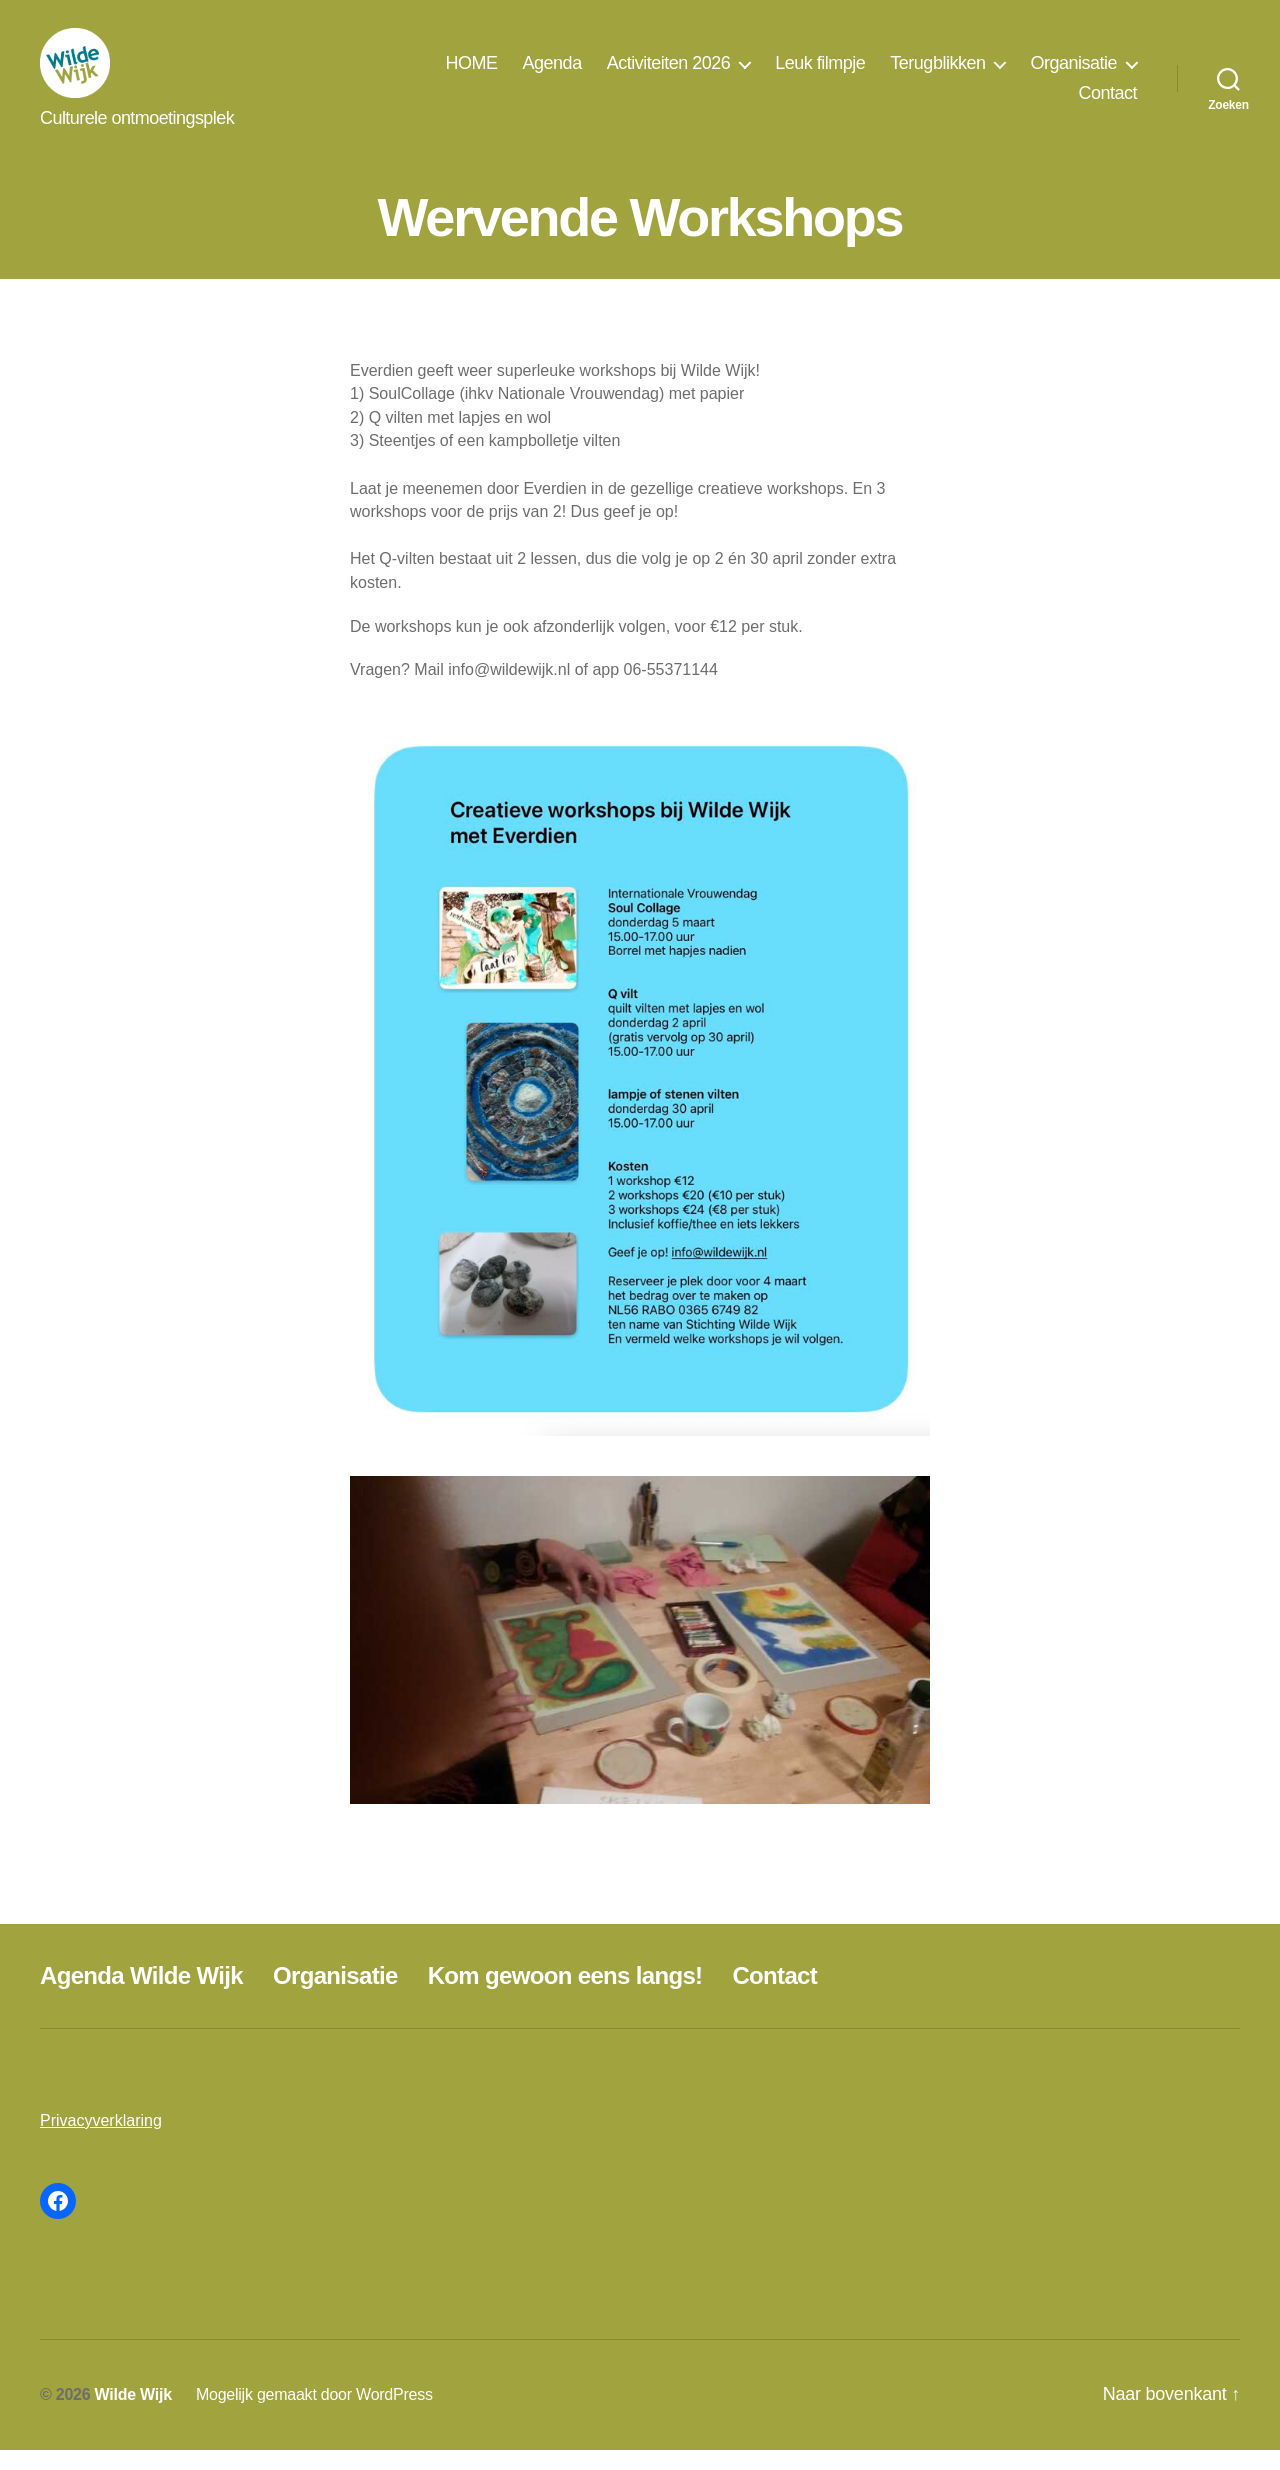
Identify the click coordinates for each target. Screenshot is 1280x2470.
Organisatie (1073, 73)
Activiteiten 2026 (669, 73)
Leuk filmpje (820, 73)
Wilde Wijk (133, 2414)
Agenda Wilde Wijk (141, 1995)
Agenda (552, 73)
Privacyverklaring (101, 2140)
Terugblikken (937, 73)
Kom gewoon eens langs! (565, 1995)
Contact (1107, 103)
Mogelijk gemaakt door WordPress (314, 2414)
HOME (472, 73)
